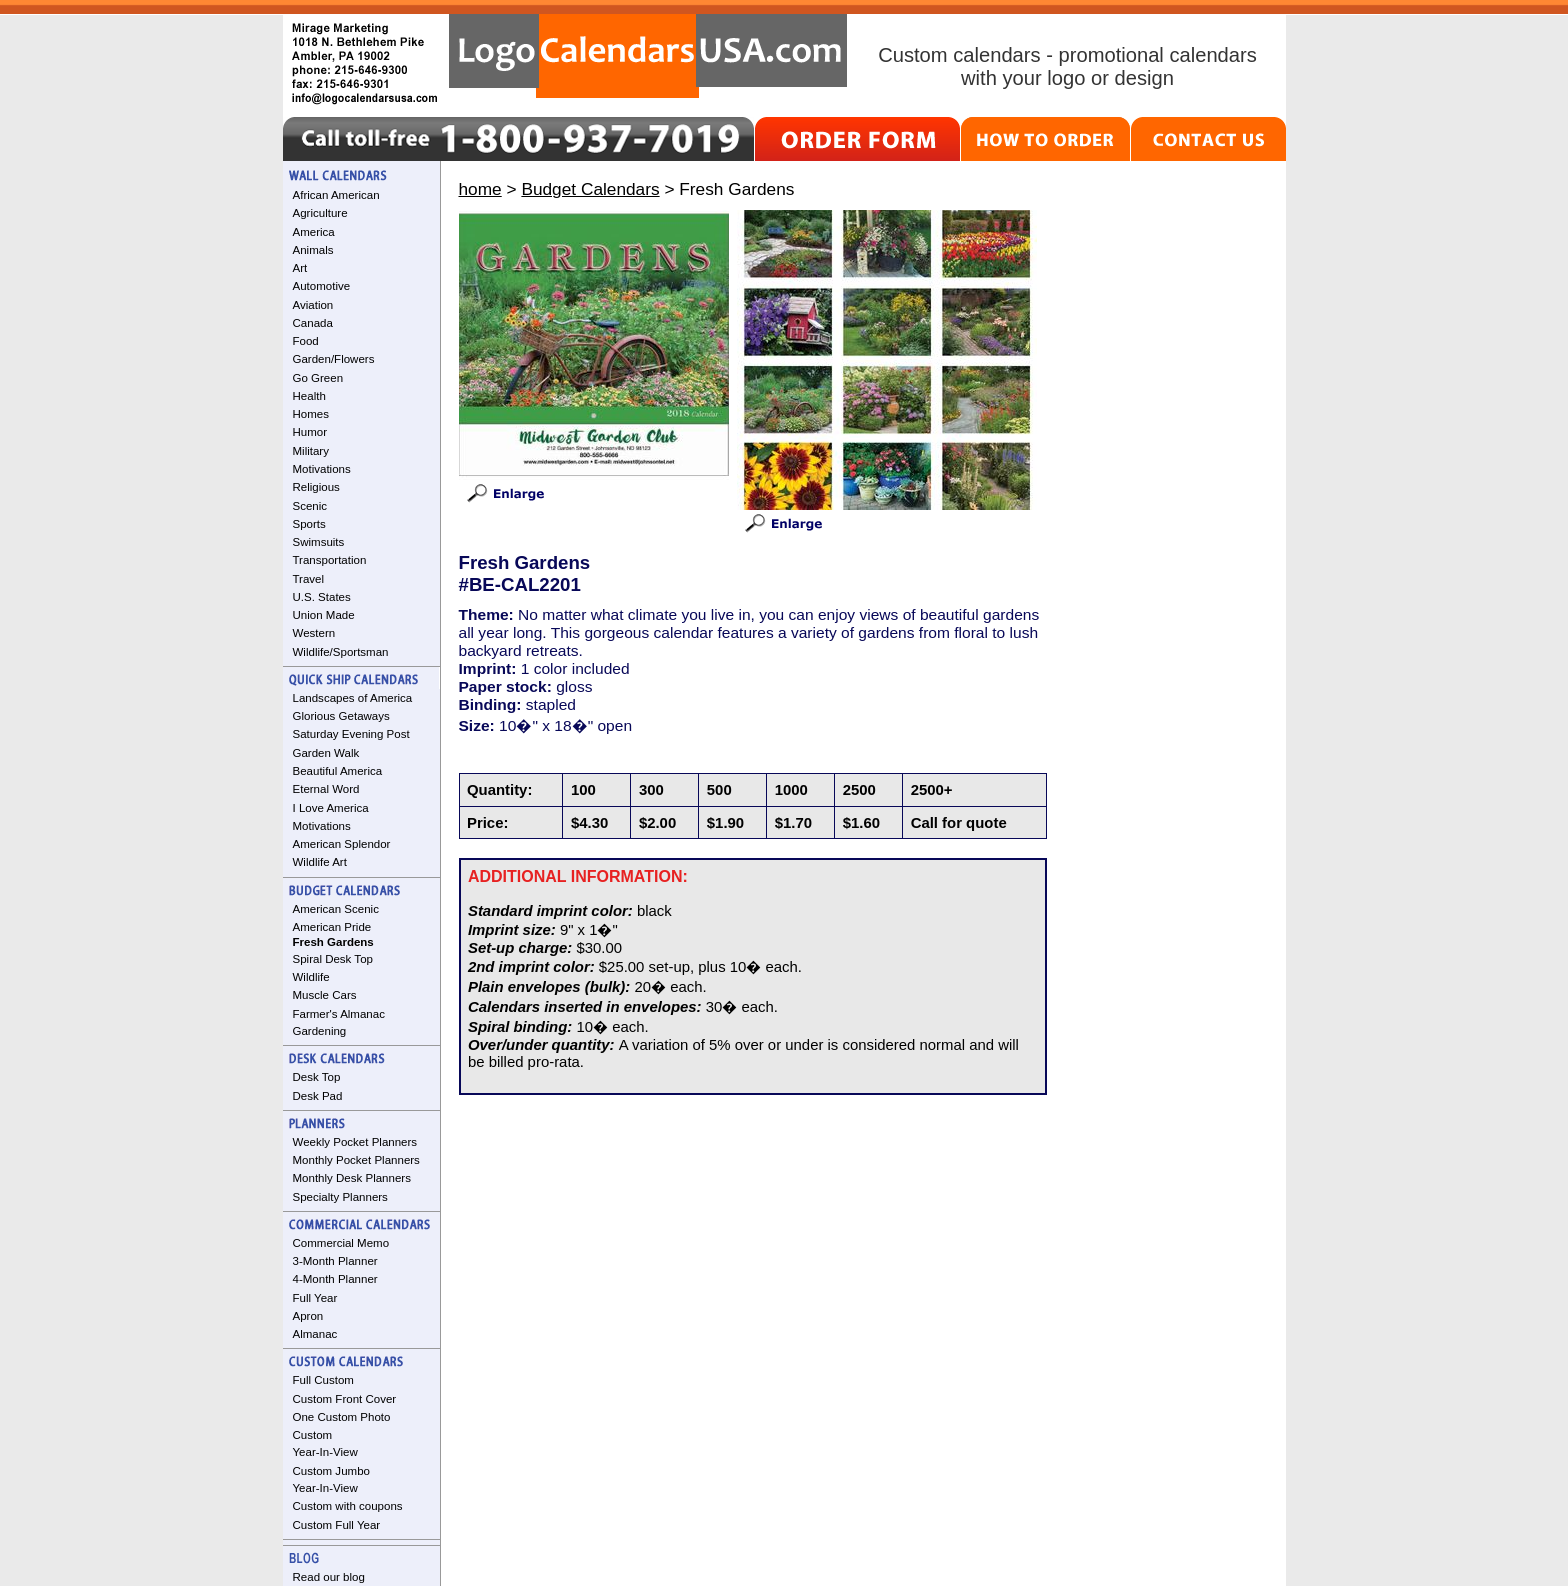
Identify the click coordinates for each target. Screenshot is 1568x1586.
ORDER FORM (857, 139)
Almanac (315, 1334)
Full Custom (323, 1380)
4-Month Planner (335, 1279)
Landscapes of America (353, 698)
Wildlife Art (320, 862)
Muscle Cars (325, 995)
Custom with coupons (348, 1506)
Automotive (322, 286)
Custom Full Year (337, 1525)
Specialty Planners (340, 1197)
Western (314, 633)
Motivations (322, 469)
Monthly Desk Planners (352, 1178)
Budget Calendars (590, 189)
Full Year (315, 1298)
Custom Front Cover (345, 1399)
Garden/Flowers (334, 359)
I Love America (331, 808)
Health (309, 396)
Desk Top (317, 1077)
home (480, 189)
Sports (309, 524)
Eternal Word (326, 789)
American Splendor (342, 844)
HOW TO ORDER (1045, 139)
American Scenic (336, 909)
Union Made (324, 615)
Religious (316, 487)
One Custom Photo (342, 1417)
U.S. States (322, 597)
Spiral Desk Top (333, 959)
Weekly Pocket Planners (355, 1142)
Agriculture (320, 213)
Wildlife (311, 977)
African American (336, 195)
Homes (311, 414)
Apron (308, 1316)
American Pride (332, 927)
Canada (313, 323)
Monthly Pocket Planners (356, 1160)
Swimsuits (319, 542)
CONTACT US (1208, 139)
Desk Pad (318, 1096)
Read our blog (329, 1577)
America (314, 232)
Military (311, 451)
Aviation (313, 305)
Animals (313, 250)
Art (300, 268)
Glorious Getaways (341, 716)
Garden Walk (326, 753)
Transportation (330, 560)
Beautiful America (338, 771)
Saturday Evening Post (351, 734)
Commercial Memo (341, 1243)
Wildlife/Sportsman (341, 652)
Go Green (318, 378)
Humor (310, 432)
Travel (309, 579)
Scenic (310, 506)
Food (306, 341)
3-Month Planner (335, 1261)
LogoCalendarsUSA (648, 56)
